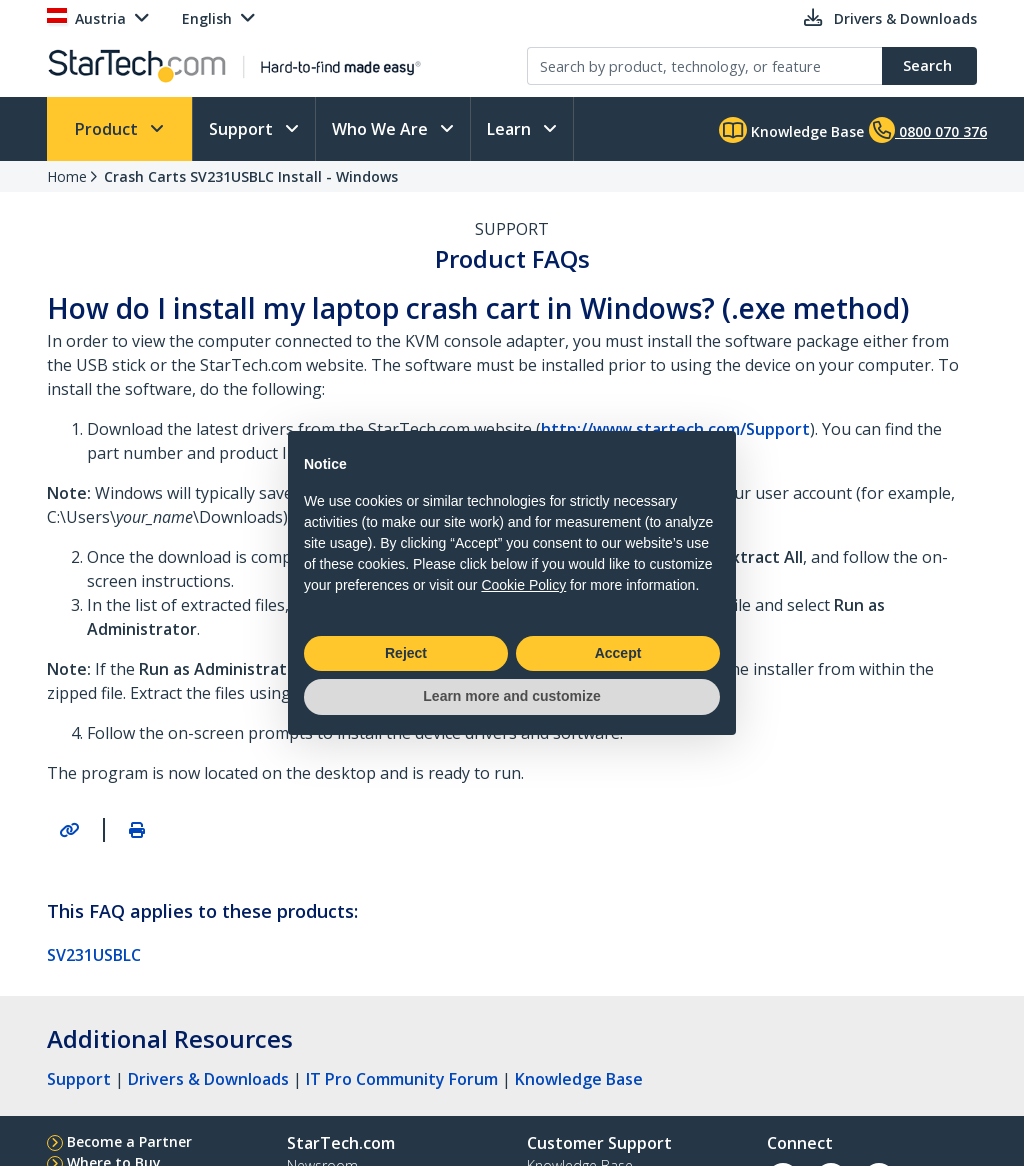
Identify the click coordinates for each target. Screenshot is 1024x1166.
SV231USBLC (94, 955)
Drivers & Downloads (208, 1079)
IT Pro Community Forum (402, 1079)
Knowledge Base (791, 130)
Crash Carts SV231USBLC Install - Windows (251, 176)
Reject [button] (406, 653)
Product (108, 129)
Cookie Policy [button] (523, 585)
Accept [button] (618, 653)
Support (243, 129)
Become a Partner (129, 1141)
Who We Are (382, 129)
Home (67, 176)
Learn (511, 129)
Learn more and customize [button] (511, 696)
